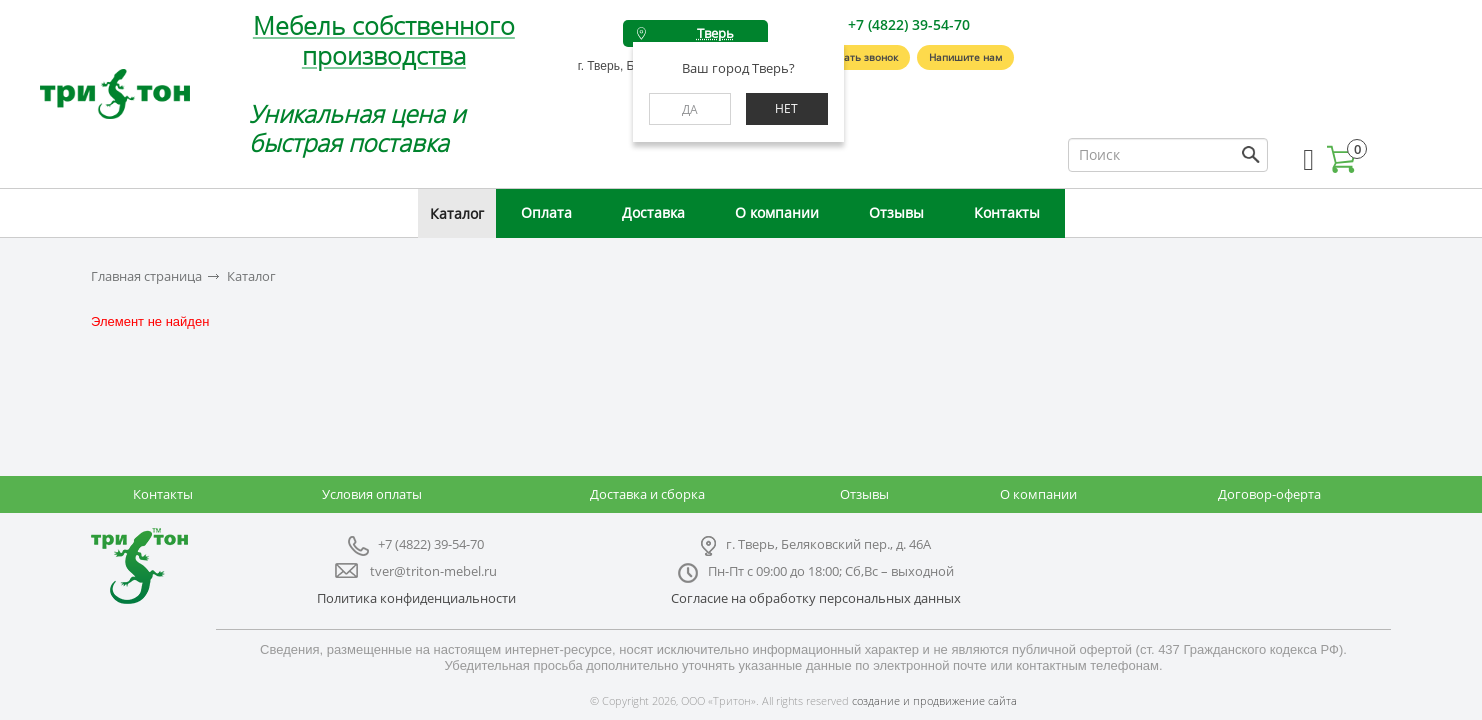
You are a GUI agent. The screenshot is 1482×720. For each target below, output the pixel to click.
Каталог (457, 213)
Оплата (546, 212)
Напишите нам (965, 57)
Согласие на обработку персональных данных (816, 598)
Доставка (653, 212)
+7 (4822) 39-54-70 (909, 24)
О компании (777, 212)
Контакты (1007, 212)
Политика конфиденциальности (416, 598)
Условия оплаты (372, 494)
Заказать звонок (857, 57)
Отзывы (896, 212)
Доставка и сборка (647, 494)
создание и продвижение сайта (934, 700)
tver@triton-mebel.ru (433, 571)
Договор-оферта (1269, 494)
